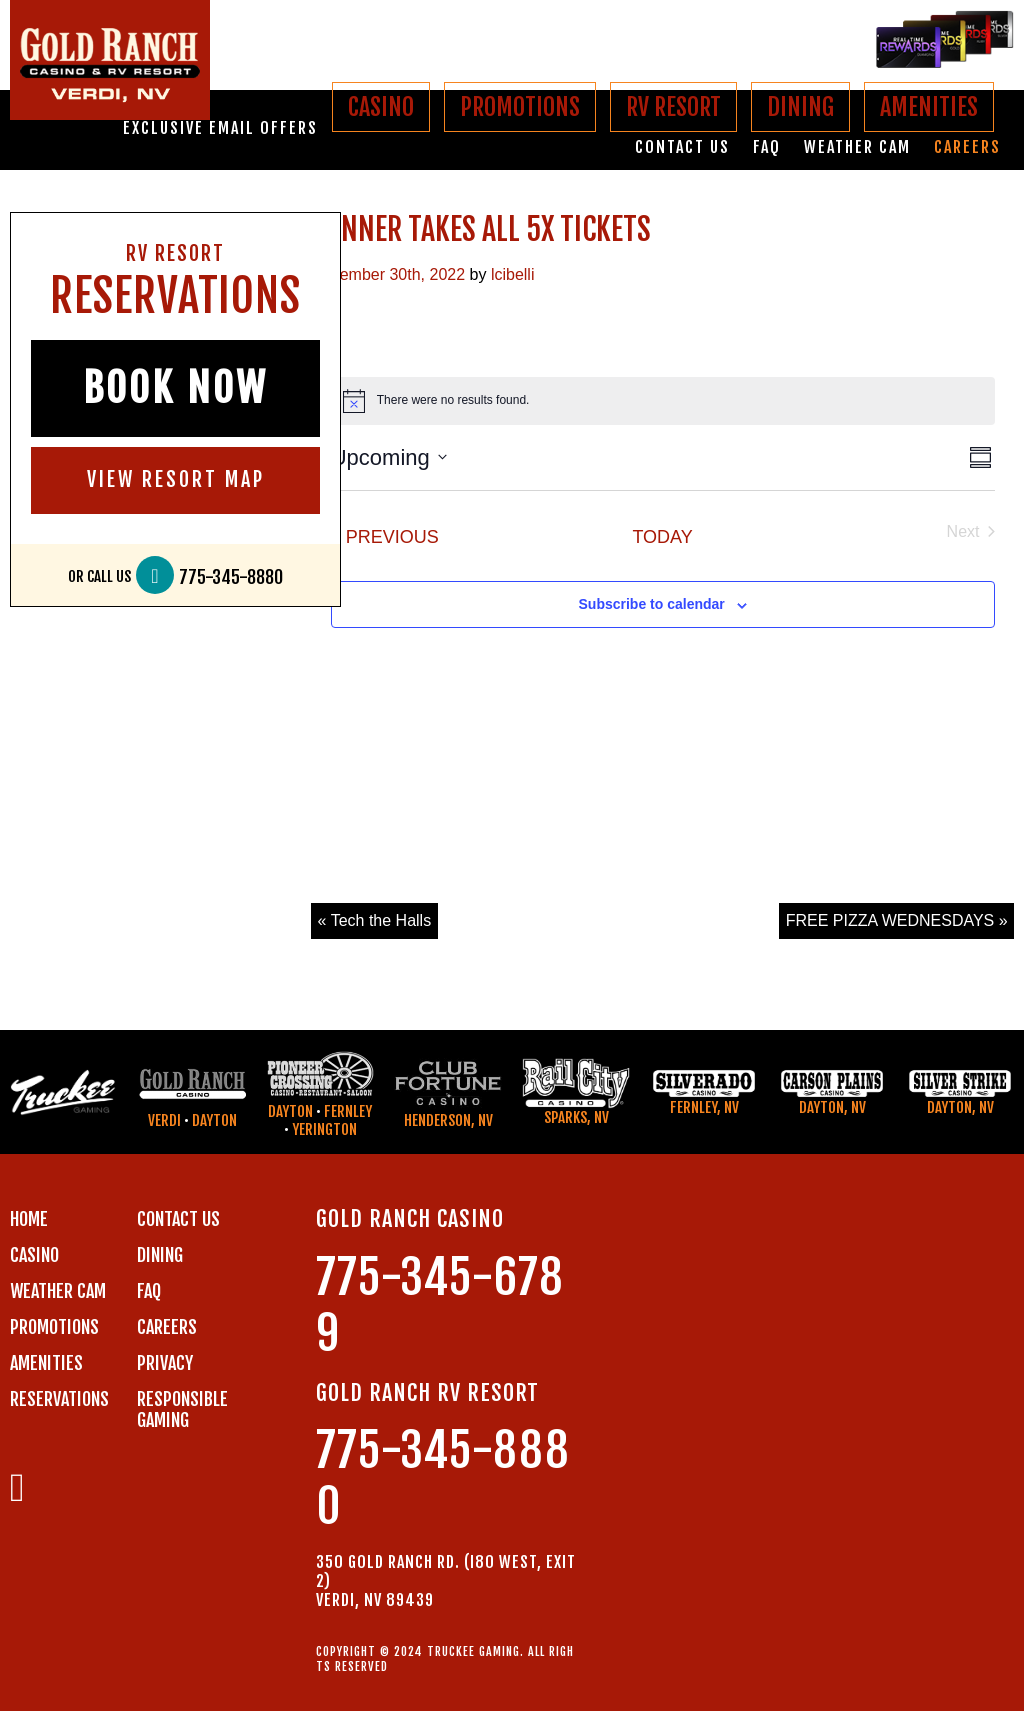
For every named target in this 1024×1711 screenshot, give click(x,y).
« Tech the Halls (375, 920)
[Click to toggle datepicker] (389, 457)
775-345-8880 (231, 577)
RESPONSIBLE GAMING (182, 1409)
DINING (800, 107)
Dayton (214, 1120)
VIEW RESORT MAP (176, 479)
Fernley (348, 1111)
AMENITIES (929, 107)
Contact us (682, 147)
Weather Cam (857, 147)
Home (29, 1219)
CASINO (381, 107)
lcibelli (513, 274)
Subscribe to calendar (652, 604)
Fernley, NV (704, 1107)
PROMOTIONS (520, 107)
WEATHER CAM (58, 1291)
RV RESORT (673, 107)
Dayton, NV (832, 1107)
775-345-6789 (440, 1305)
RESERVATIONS (59, 1399)
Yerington (324, 1129)
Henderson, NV (448, 1120)
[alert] (663, 401)
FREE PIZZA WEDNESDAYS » (897, 920)
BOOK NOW (175, 388)
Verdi (164, 1120)
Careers (967, 147)
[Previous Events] (385, 537)
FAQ (767, 147)
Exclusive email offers (220, 128)
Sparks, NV (576, 1117)
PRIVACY (165, 1363)
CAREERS (167, 1327)
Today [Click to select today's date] (662, 537)
